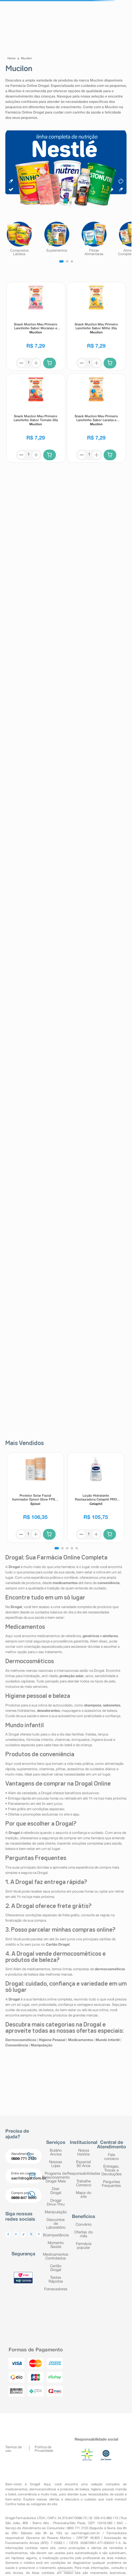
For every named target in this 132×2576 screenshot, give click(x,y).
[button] (56, 1548)
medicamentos (16, 2489)
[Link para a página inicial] (11, 58)
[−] (21, 363)
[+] (36, 363)
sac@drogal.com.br (85, 2533)
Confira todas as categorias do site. (31, 2504)
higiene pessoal (102, 2489)
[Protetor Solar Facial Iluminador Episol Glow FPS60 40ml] (35, 1497)
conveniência (27, 2494)
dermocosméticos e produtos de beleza (59, 2489)
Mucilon (26, 58)
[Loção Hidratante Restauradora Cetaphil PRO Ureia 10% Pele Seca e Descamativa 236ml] (96, 1497)
